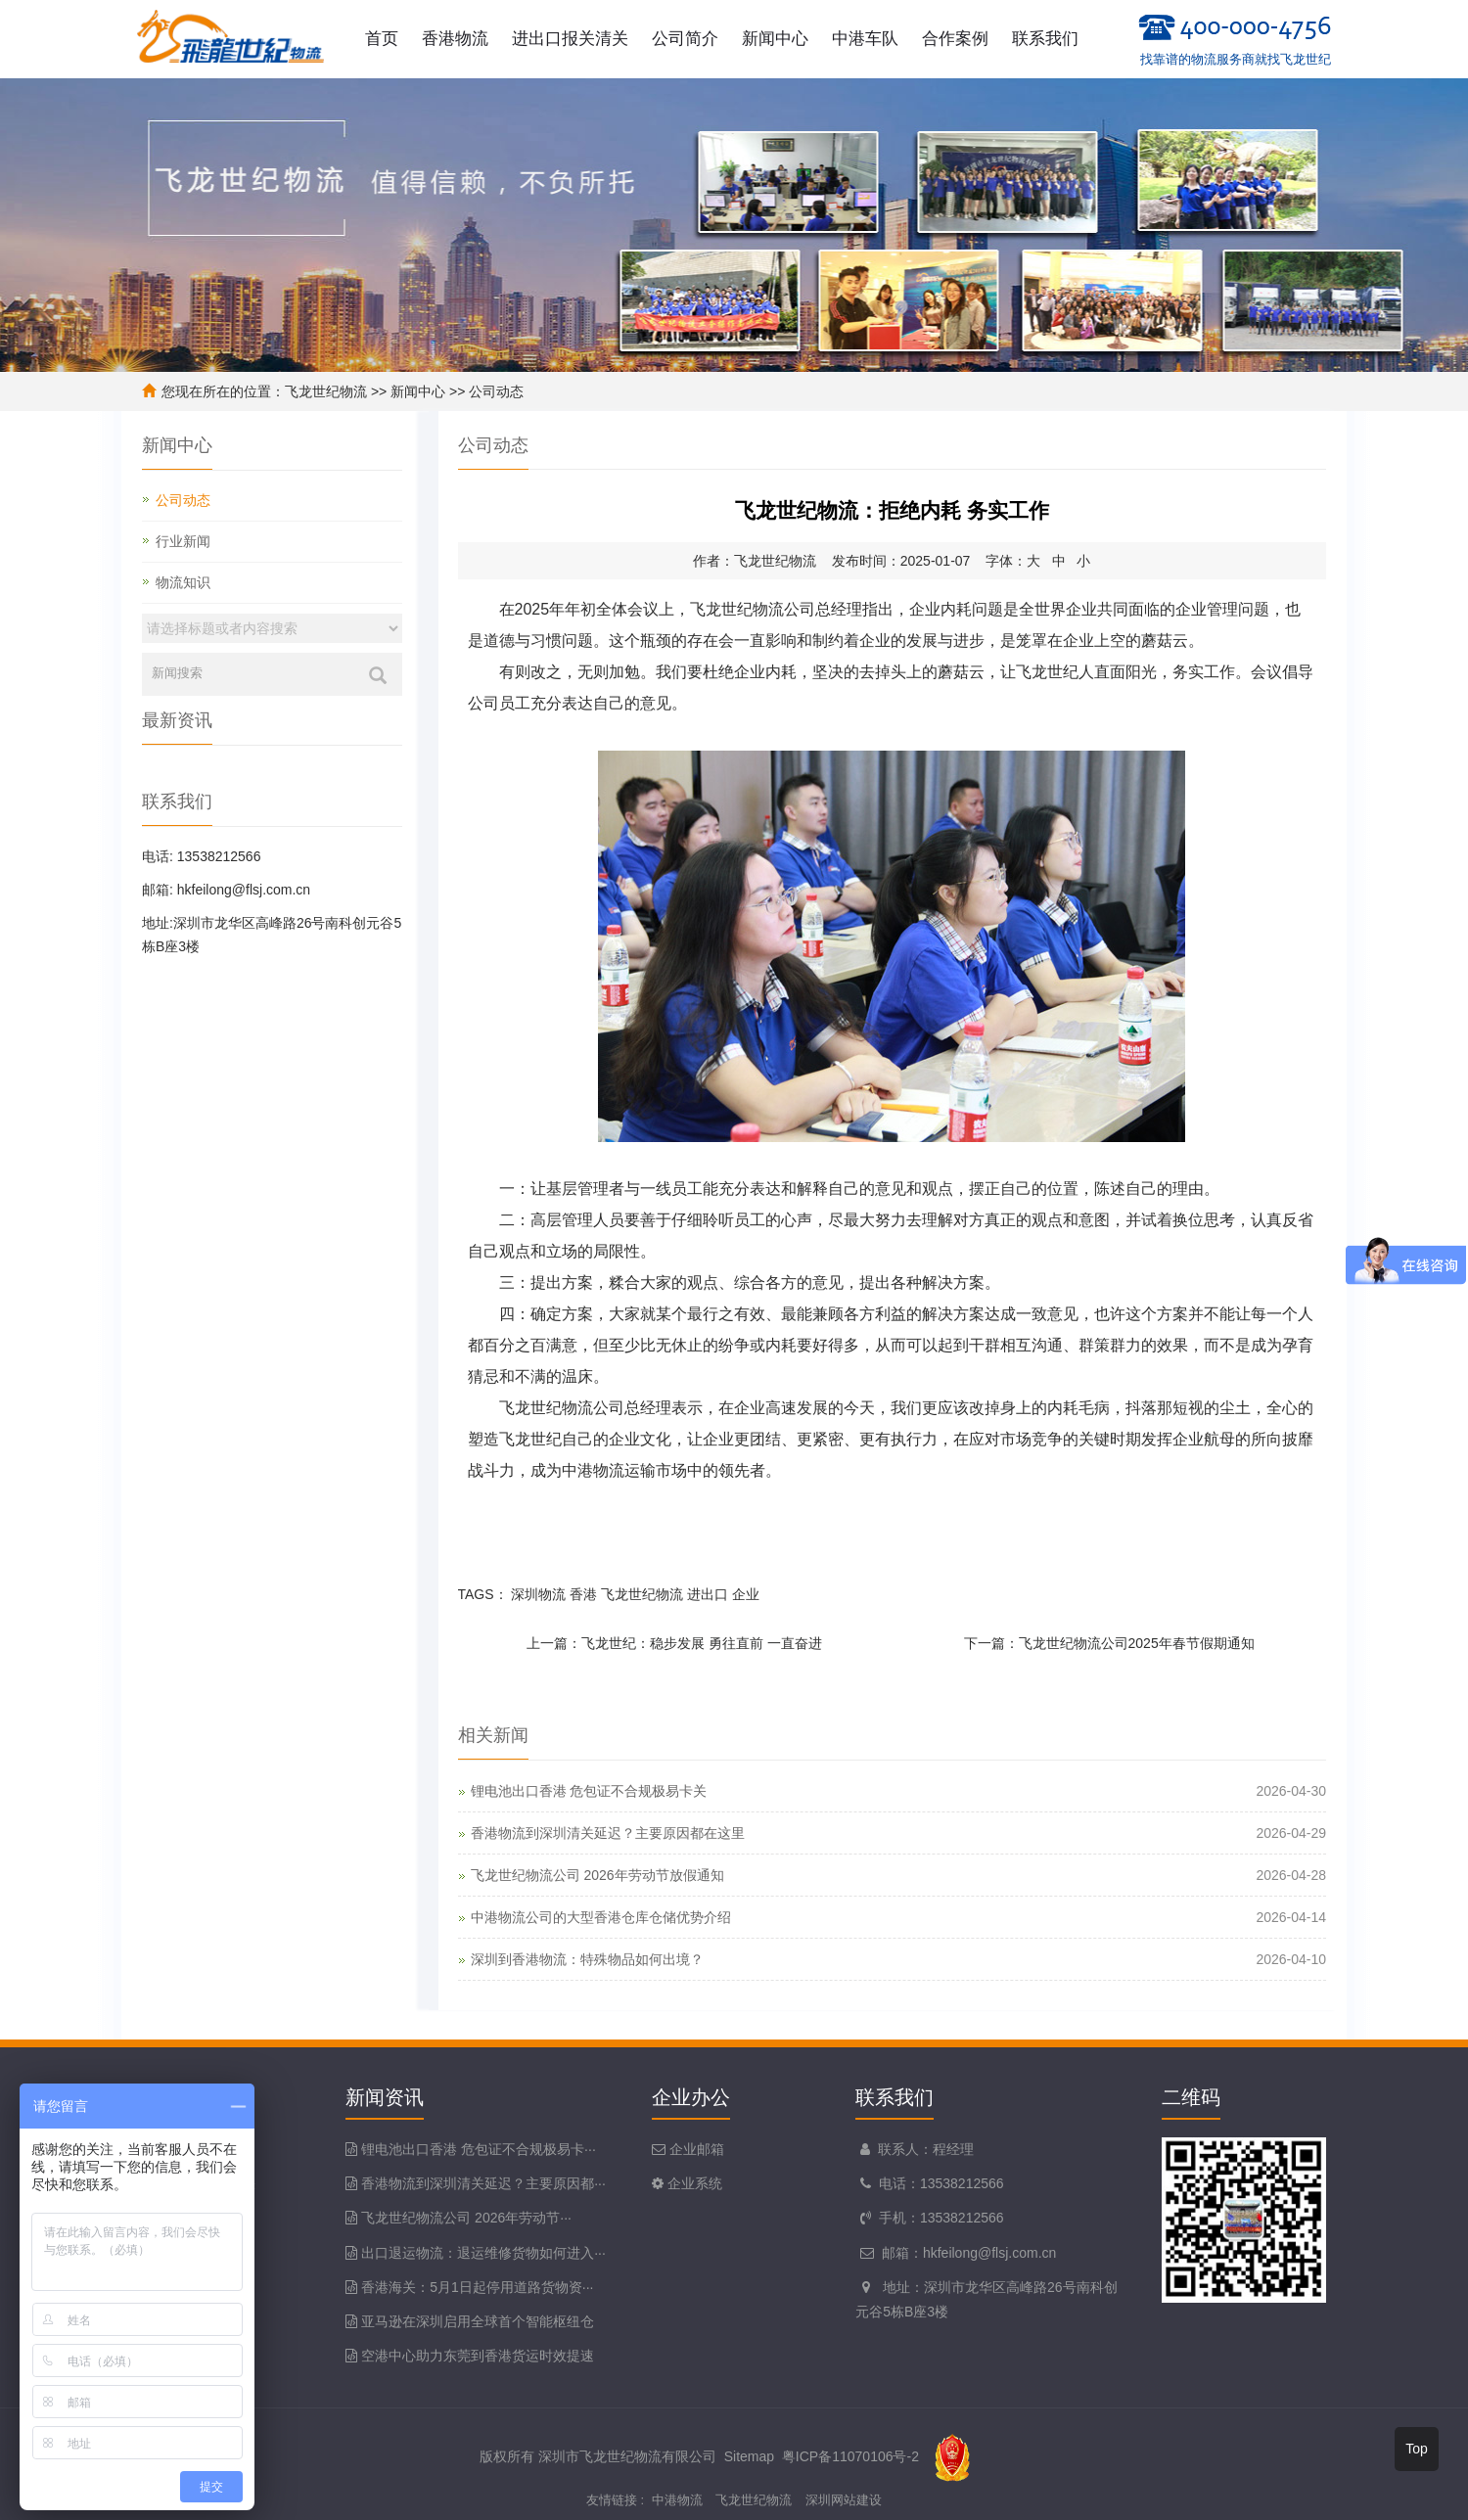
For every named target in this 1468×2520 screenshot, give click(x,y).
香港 (583, 1594)
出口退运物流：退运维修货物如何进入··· (483, 2253)
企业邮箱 (694, 2149)
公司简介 (685, 38)
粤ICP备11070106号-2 (850, 2456)
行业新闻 (183, 541)
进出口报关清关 (570, 38)
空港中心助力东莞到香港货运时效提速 (477, 2355)
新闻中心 (775, 38)
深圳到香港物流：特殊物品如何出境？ (587, 1959)
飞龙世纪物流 (326, 391)
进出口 (707, 1594)
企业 (745, 1594)
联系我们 (1045, 38)
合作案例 (955, 38)
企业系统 (693, 2183)
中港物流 (677, 2500)
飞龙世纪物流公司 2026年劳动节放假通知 (597, 1875)
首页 (381, 38)
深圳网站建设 (843, 2500)
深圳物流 (538, 1594)
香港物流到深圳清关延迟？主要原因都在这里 (608, 1833)
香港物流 (455, 38)
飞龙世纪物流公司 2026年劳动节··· (466, 2217)
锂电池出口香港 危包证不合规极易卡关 (589, 1791)
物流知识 (183, 582)
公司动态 (496, 391)
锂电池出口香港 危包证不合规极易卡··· (478, 2149)
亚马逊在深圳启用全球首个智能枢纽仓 (477, 2321)
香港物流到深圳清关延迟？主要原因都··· (483, 2183)
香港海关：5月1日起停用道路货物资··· (477, 2287)
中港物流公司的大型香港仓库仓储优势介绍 (601, 1917)
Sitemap (749, 2456)
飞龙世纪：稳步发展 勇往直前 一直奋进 (701, 1643)
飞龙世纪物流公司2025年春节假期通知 (1137, 1643)
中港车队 (865, 38)
